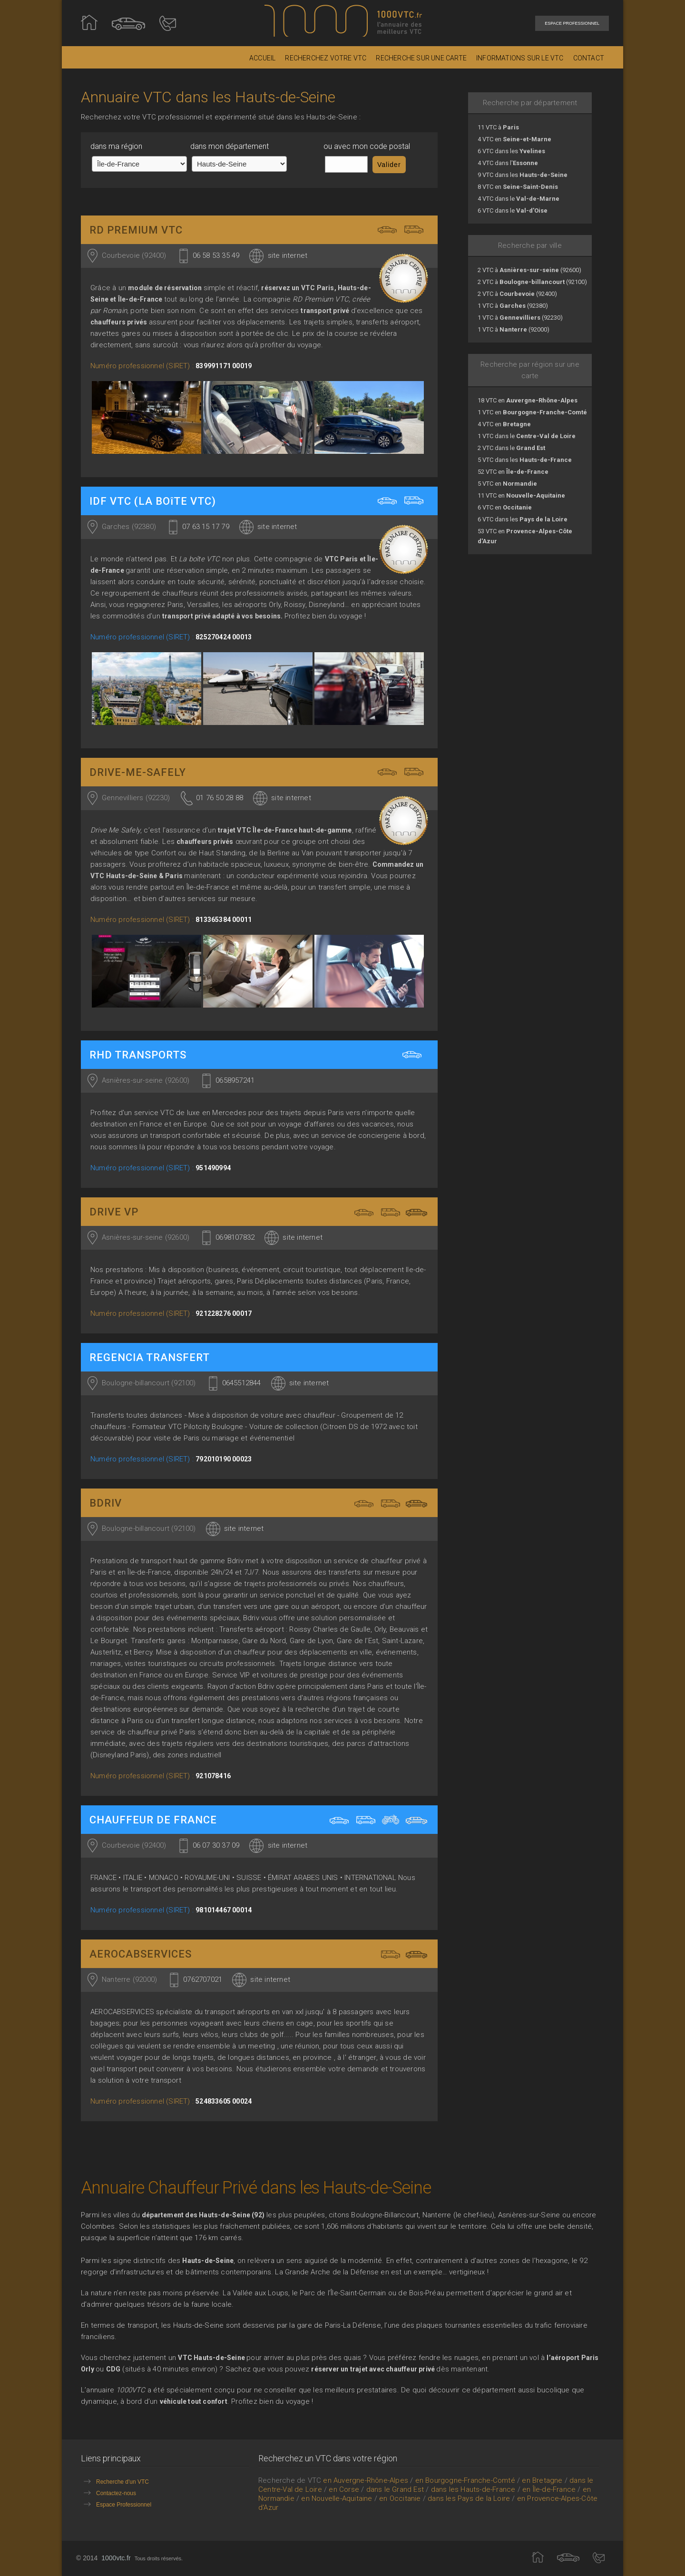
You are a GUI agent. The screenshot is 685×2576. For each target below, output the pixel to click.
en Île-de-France (549, 2489)
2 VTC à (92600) (529, 270)
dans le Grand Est (395, 2489)
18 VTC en (527, 400)
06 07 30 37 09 (216, 1845)
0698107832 (234, 1237)
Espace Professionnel (116, 2504)
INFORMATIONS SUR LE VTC (520, 58)
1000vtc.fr (115, 2558)
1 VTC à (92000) (513, 329)
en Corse (344, 2489)
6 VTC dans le (513, 210)
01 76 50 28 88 (219, 797)
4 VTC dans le (518, 198)
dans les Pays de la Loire (469, 2498)
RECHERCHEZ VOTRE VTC (325, 58)
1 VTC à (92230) (520, 317)
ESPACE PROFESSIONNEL (572, 23)
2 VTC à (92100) (532, 281)
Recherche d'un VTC (115, 2481)
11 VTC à (498, 127)
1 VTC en (532, 412)
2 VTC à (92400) (517, 293)
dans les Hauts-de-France (473, 2489)
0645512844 (241, 1383)
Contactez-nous (108, 2492)
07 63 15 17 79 (205, 526)
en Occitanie (400, 2498)
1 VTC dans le (527, 436)
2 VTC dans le (511, 447)
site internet (288, 255)
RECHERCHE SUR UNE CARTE (421, 58)
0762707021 (202, 1979)
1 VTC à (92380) (513, 305)
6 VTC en (505, 507)
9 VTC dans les (523, 174)
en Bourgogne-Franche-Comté (465, 2480)
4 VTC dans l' (508, 163)
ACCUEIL (262, 58)
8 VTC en (518, 186)
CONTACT (588, 58)
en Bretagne (542, 2480)
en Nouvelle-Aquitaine (336, 2498)
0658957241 (234, 1080)
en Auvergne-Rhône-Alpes (365, 2480)
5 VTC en (507, 483)
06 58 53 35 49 (216, 255)
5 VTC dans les (525, 459)
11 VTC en (521, 495)
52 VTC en (513, 471)
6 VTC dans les (511, 151)
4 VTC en (514, 139)
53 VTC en (525, 536)
